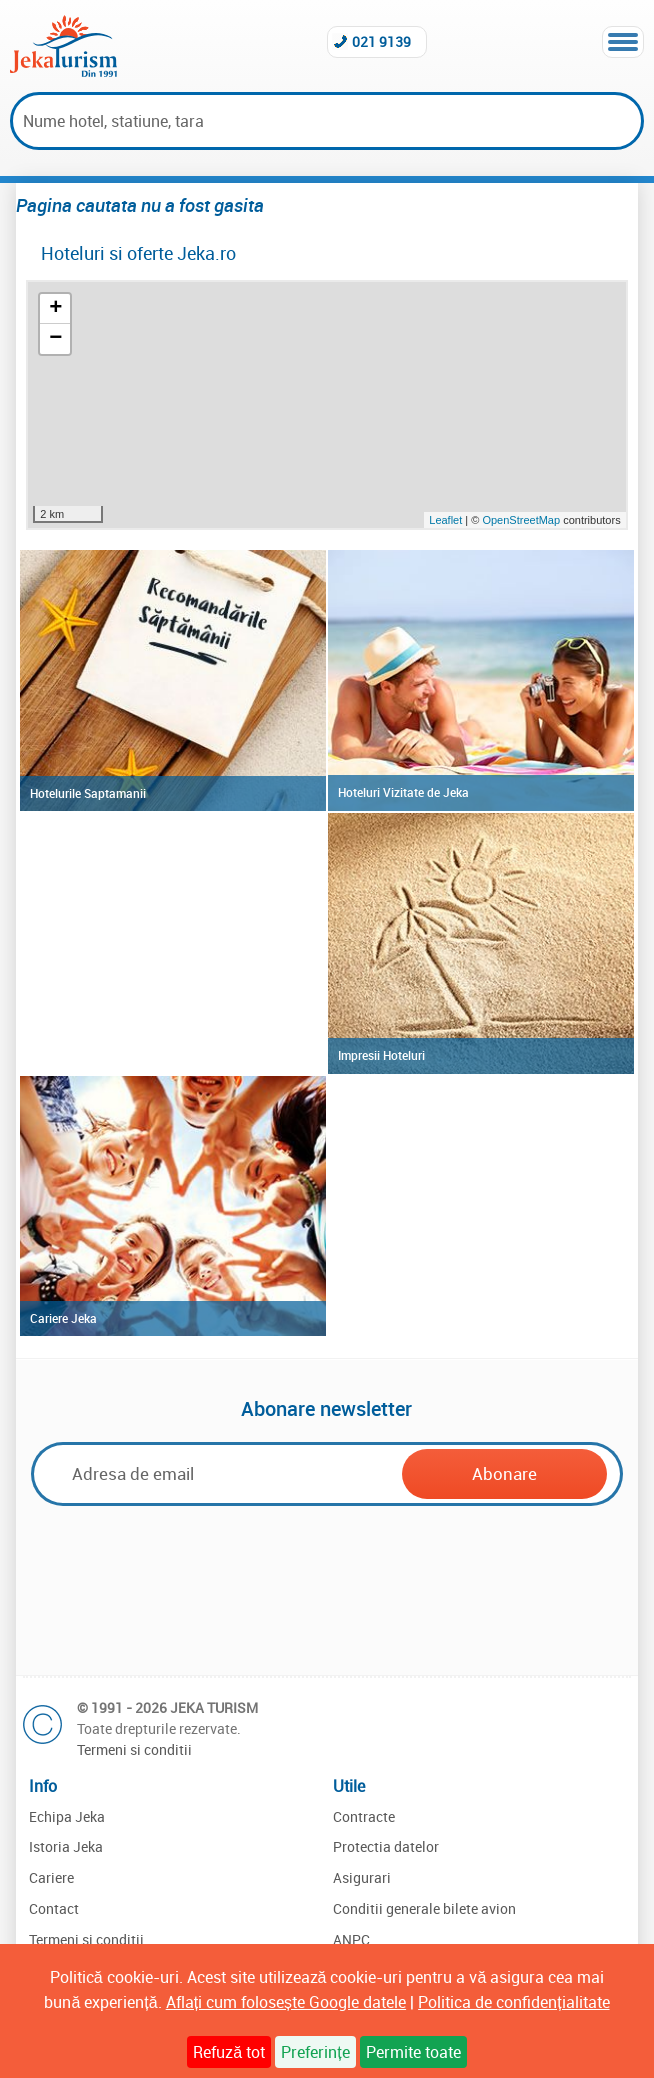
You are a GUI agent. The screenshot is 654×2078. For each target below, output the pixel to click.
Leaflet (445, 520)
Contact (54, 1908)
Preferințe (315, 2052)
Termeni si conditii (134, 1749)
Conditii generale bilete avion (424, 1908)
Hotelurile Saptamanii (88, 793)
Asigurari (362, 1877)
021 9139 (381, 41)
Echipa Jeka (67, 1816)
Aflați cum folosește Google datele (286, 2002)
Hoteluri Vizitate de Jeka (403, 792)
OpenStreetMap (522, 520)
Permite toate (413, 2052)
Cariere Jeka (63, 1318)
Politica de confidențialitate (513, 2002)
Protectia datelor (386, 1846)
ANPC (351, 1939)
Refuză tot (229, 2052)
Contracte (364, 1816)
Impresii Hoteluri (381, 1055)
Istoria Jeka (66, 1846)
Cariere (51, 1877)
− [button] (55, 339)
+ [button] (55, 309)
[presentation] (327, 1588)
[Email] (222, 1473)
